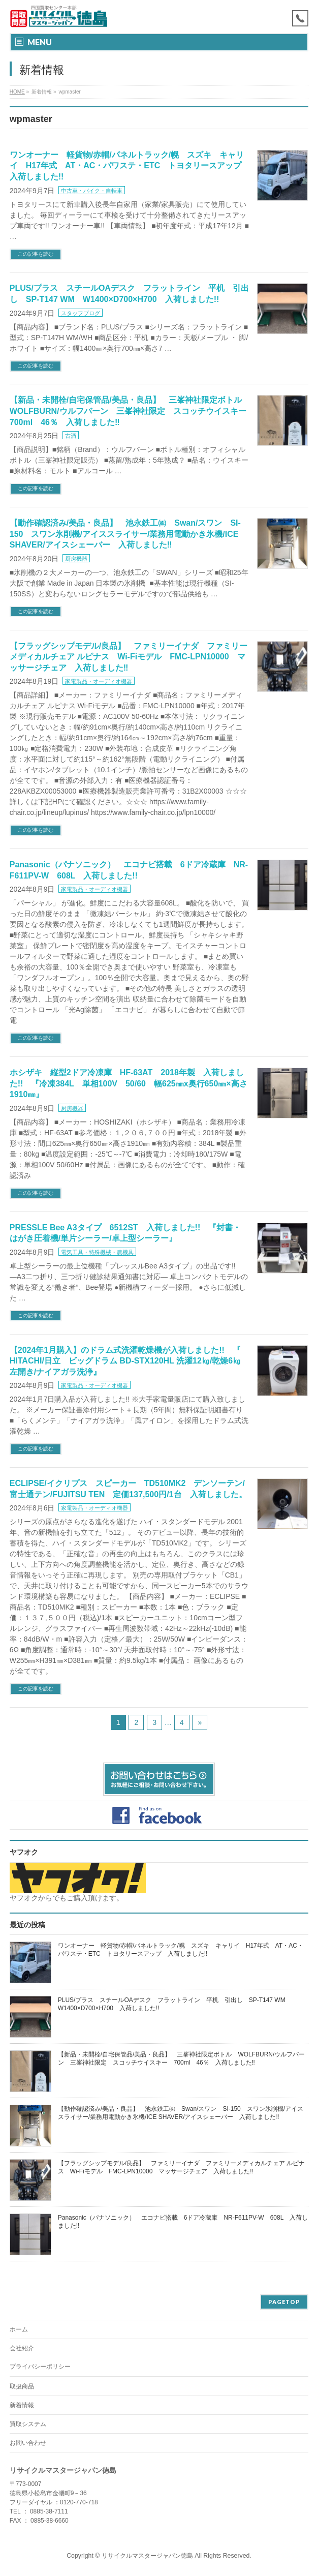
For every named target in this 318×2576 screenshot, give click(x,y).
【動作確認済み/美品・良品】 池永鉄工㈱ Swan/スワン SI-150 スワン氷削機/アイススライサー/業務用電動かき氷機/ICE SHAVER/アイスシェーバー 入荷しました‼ (125, 534)
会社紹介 (22, 2348)
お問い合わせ (28, 2442)
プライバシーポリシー (40, 2366)
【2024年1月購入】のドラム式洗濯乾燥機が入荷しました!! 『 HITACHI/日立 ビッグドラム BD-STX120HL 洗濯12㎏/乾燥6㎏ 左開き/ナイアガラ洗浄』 (129, 1361)
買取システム (28, 2424)
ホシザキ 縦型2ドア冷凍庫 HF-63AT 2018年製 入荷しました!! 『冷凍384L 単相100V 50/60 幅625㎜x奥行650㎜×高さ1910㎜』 (128, 1083)
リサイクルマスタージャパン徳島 (147, 2555)
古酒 (70, 436)
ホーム (19, 2329)
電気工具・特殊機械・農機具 (97, 1252)
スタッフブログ (80, 313)
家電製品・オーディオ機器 (98, 681)
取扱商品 (22, 2386)
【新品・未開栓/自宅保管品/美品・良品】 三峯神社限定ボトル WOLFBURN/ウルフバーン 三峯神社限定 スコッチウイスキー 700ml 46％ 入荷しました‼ (132, 411)
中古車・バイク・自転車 (91, 191)
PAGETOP (284, 2301)
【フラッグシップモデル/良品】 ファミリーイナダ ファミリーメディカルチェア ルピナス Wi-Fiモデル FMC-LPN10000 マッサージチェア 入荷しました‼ (128, 657)
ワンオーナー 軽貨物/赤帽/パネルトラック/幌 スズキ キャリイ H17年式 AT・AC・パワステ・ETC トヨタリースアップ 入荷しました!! (130, 165)
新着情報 (22, 2405)
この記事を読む (35, 254)
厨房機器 (76, 559)
